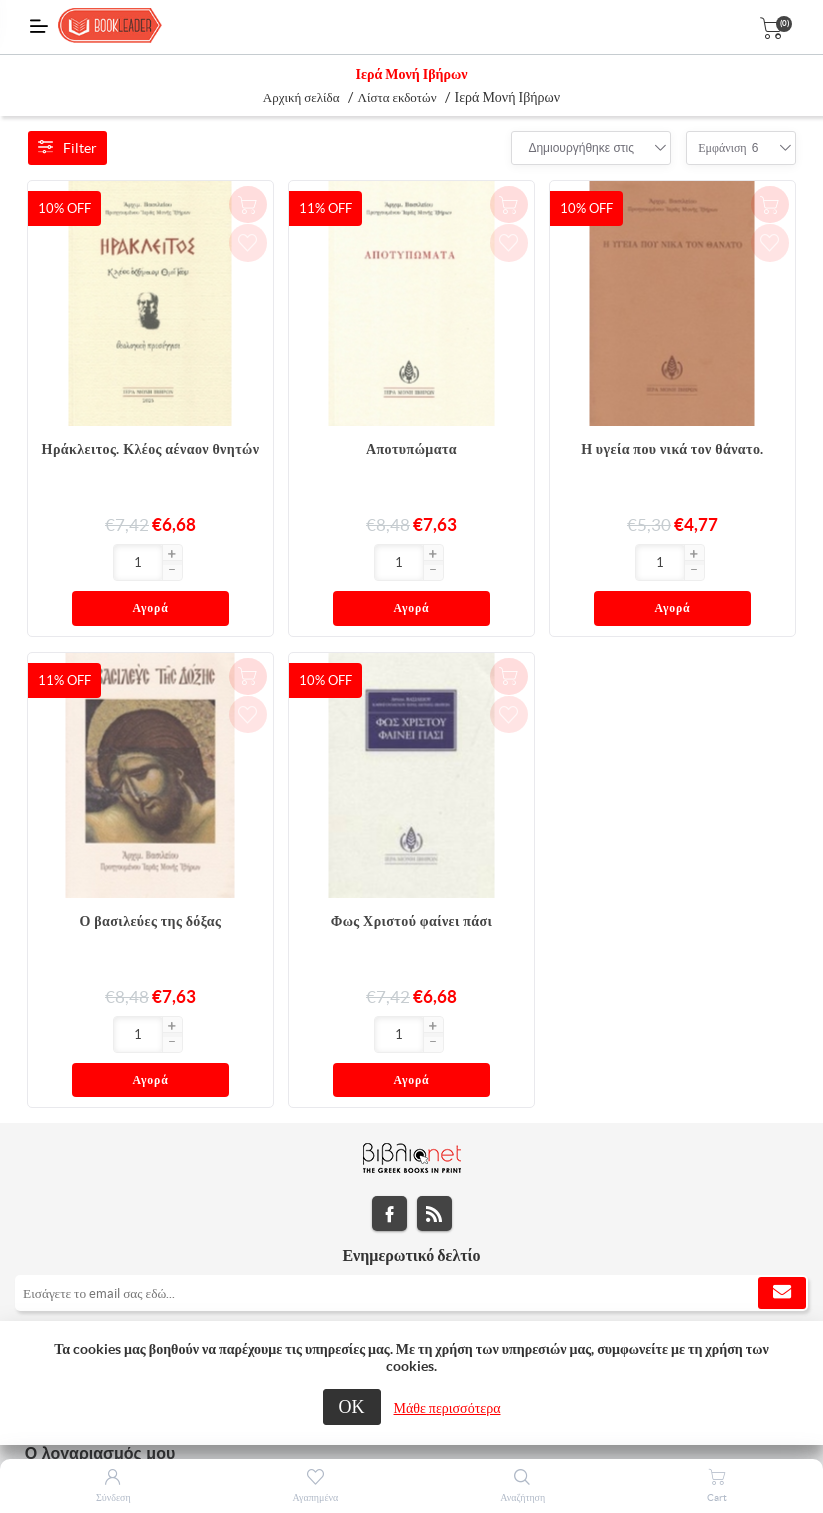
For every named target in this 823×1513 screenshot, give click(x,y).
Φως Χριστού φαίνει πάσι (412, 879)
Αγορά (188, 563)
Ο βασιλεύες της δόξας (151, 879)
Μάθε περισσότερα (447, 1408)
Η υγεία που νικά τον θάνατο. (672, 449)
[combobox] (581, 148)
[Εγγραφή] (411, 1210)
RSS (434, 1130)
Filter (67, 148)
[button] (98, 555)
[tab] (411, 1261)
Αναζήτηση (522, 1497)
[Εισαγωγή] (64, 562)
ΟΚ (352, 1406)
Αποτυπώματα (411, 449)
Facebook (389, 1130)
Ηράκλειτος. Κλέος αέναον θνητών (151, 449)
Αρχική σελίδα (301, 97)
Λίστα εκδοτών (397, 97)
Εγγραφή (782, 1210)
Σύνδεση (113, 1497)
